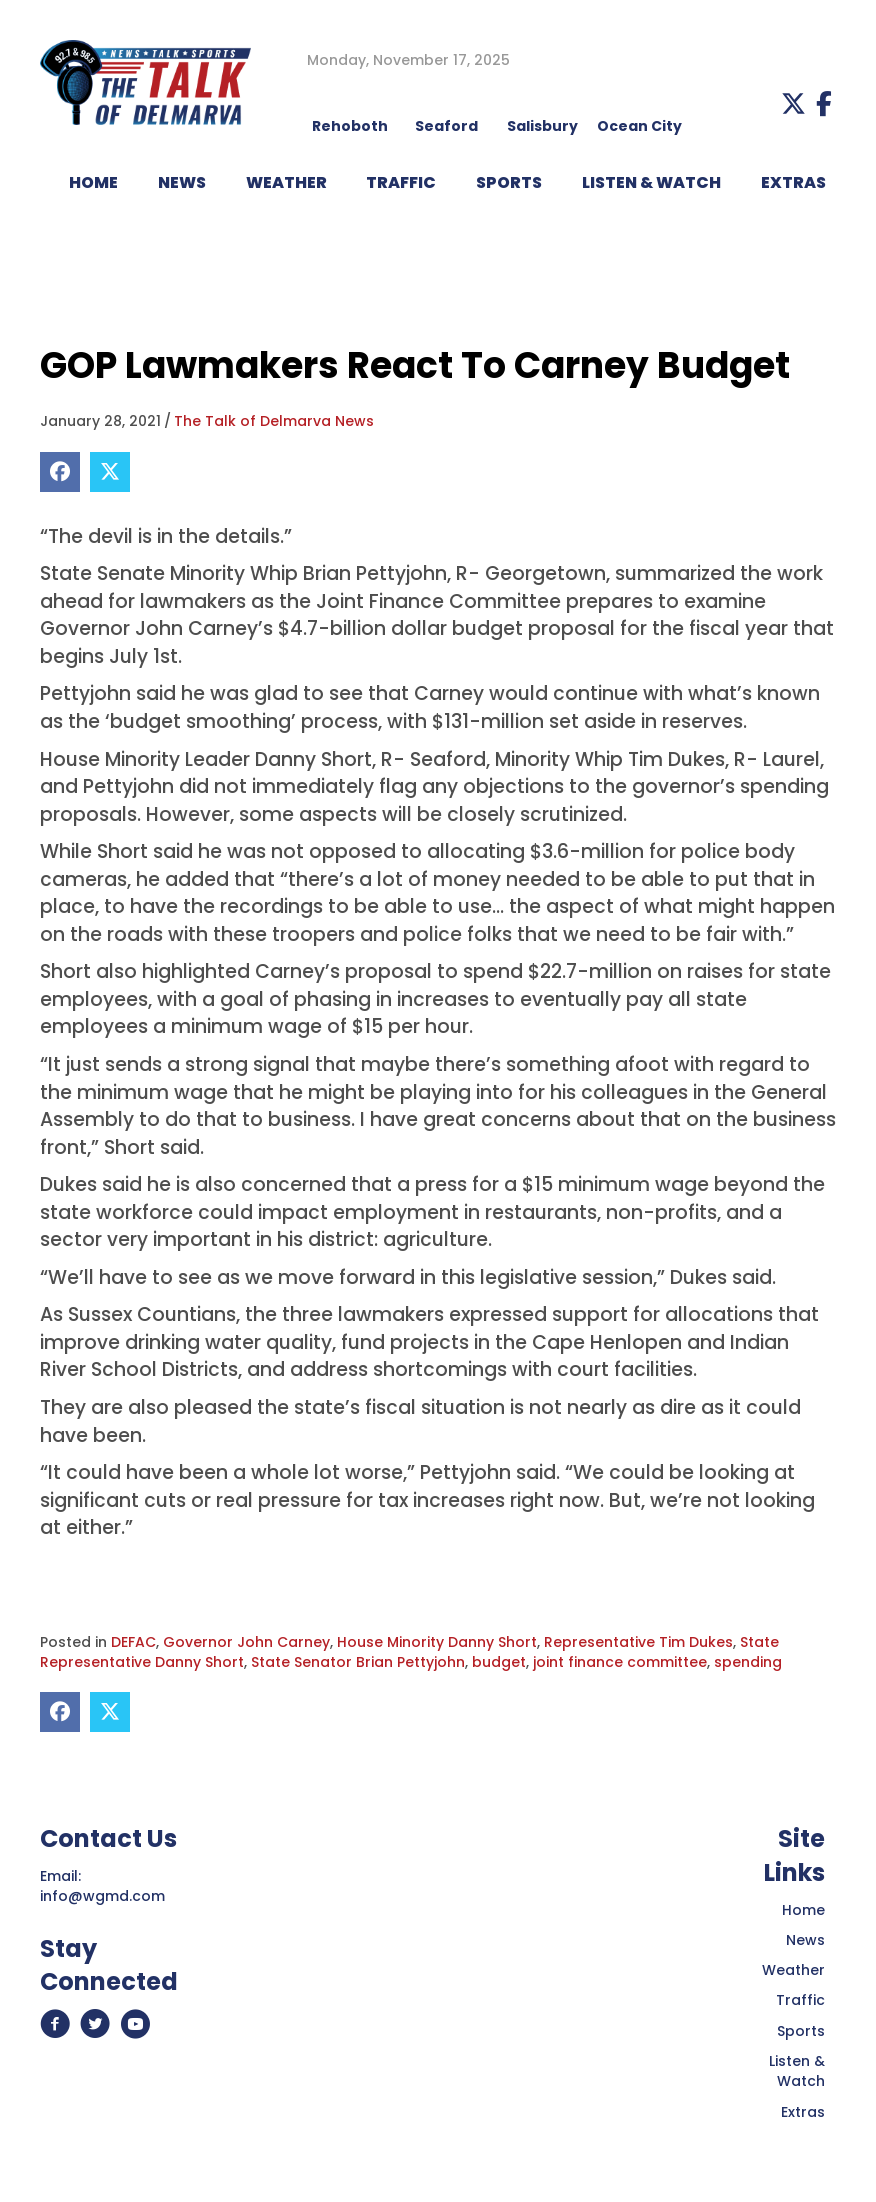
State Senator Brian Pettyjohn (358, 1662)
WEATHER (286, 182)
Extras (803, 2112)
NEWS (182, 182)
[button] (793, 103)
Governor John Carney (246, 1642)
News (805, 1940)
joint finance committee (620, 1662)
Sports (509, 182)
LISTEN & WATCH (651, 182)
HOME (93, 182)
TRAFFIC (401, 182)
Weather (793, 1970)
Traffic (800, 2000)
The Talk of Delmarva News (274, 421)
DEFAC (133, 1642)
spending (748, 1662)
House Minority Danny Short (437, 1642)
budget (499, 1662)
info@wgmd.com (102, 1896)
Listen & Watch (797, 2071)
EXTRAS (793, 182)
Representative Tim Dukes (638, 1642)
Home (803, 1910)
